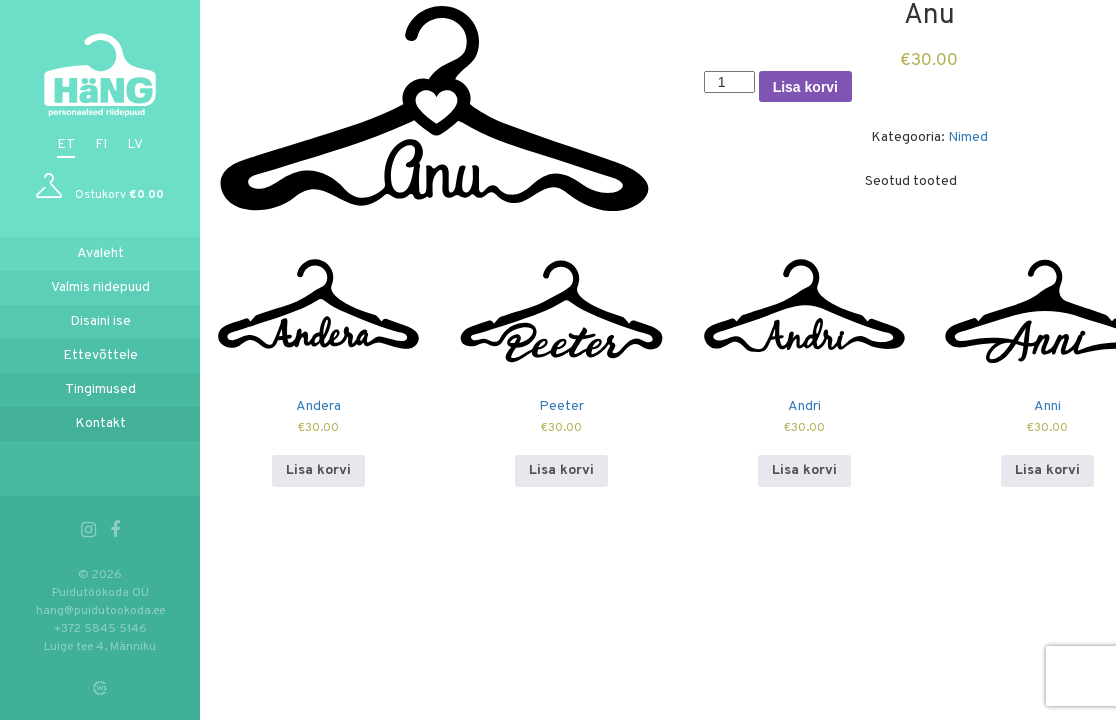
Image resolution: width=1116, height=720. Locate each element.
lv (135, 144)
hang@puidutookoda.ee (100, 611)
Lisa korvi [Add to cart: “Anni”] (1047, 470)
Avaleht (100, 253)
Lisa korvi (805, 87)
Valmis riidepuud (100, 287)
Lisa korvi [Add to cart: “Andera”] (318, 470)
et (66, 144)
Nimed (968, 137)
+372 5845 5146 (100, 629)
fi (101, 144)
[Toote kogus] (729, 82)
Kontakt (100, 423)
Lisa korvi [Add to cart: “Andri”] (804, 470)
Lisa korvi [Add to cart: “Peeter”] (561, 470)
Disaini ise (100, 321)
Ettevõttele (100, 355)
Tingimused (100, 389)
